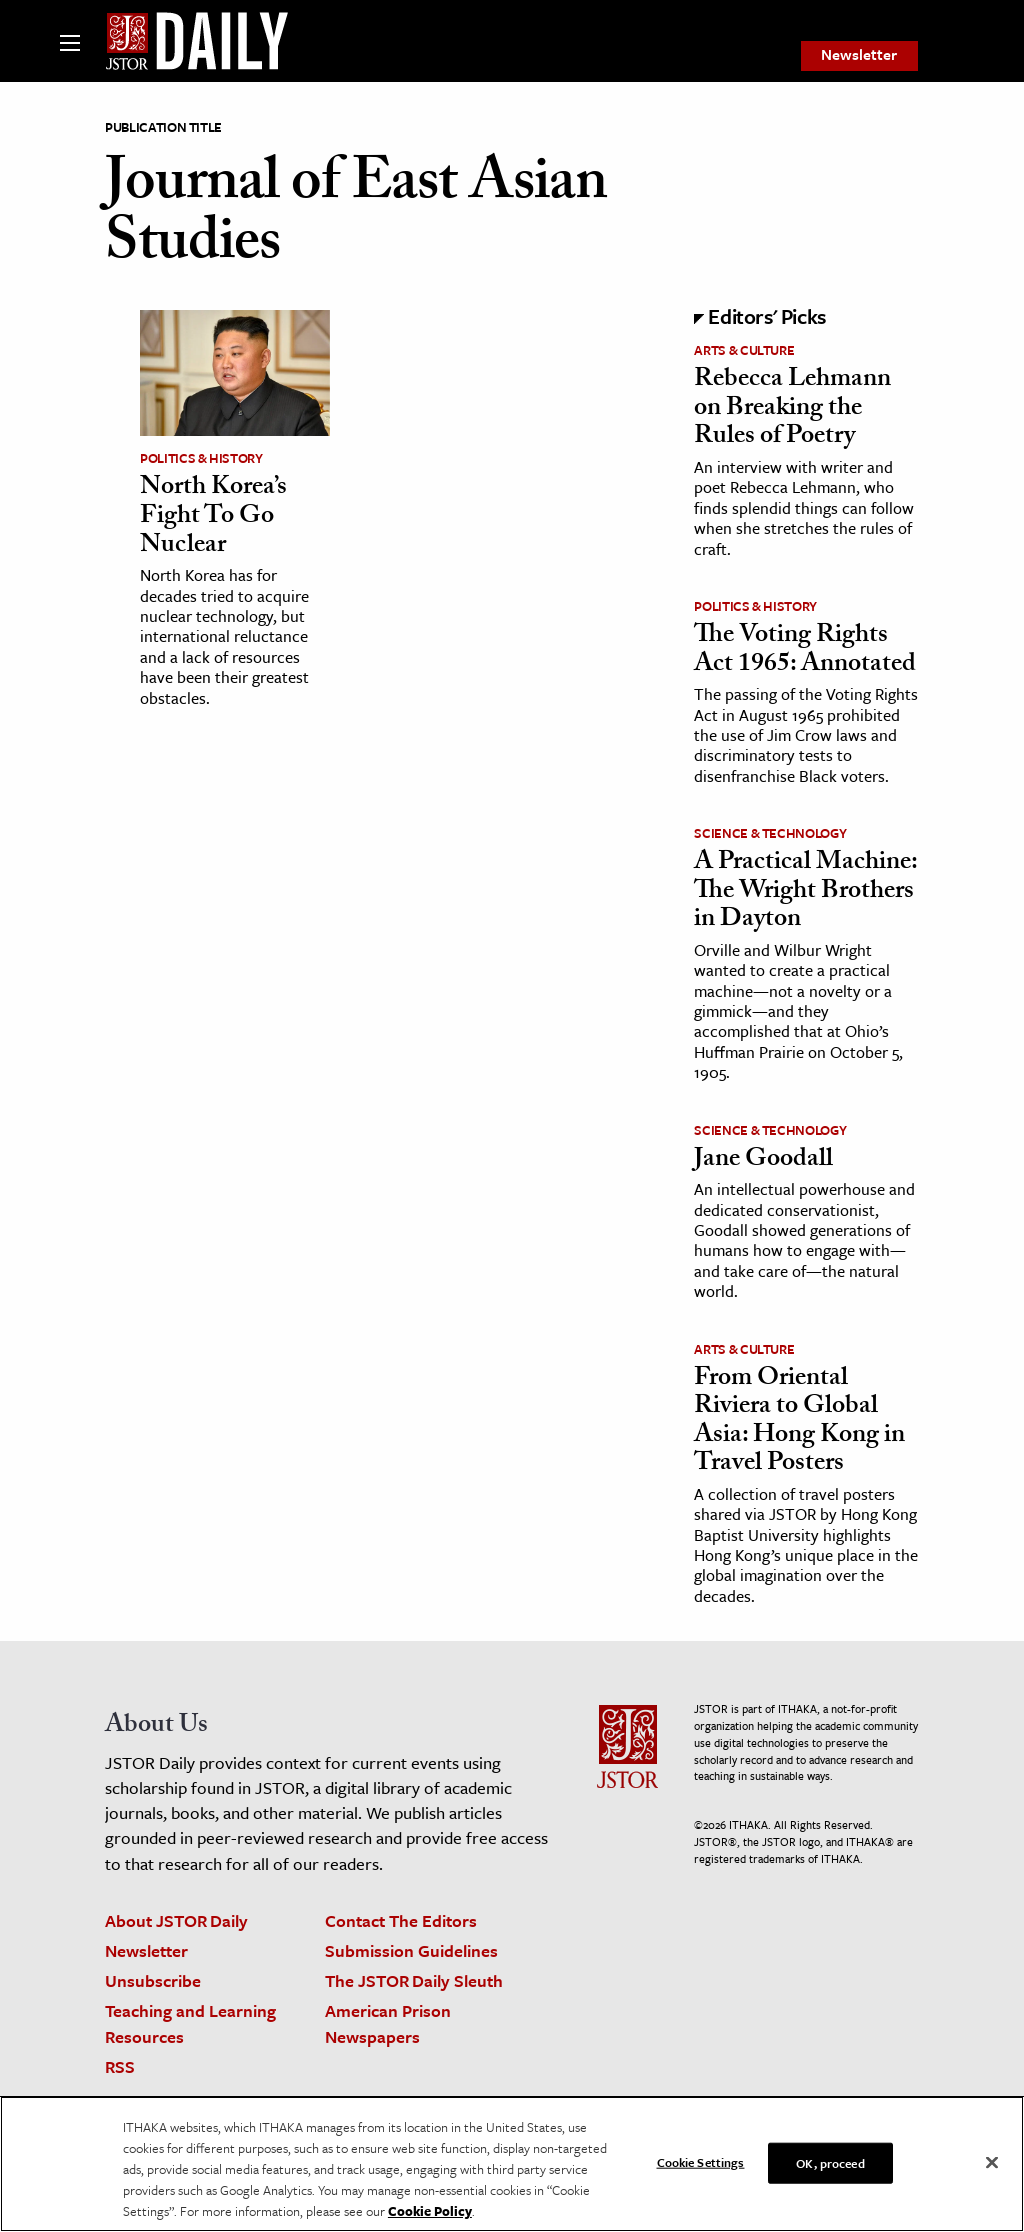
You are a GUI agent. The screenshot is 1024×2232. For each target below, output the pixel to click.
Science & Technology (770, 833)
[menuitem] (859, 56)
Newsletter (859, 55)
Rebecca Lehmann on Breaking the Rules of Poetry (792, 409)
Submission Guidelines (411, 1950)
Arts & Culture (744, 350)
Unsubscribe (153, 1980)
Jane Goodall (763, 1161)
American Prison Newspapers (388, 2023)
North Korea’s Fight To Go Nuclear (213, 517)
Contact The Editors (401, 1920)
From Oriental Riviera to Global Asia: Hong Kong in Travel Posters (799, 1423)
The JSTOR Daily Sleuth (414, 1980)
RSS (120, 2066)
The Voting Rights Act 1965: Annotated (805, 651)
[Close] (992, 2162)
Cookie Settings (701, 2161)
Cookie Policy (430, 2211)
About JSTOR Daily (176, 1920)
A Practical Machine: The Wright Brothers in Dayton (805, 892)
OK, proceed (830, 2162)
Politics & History (201, 458)
